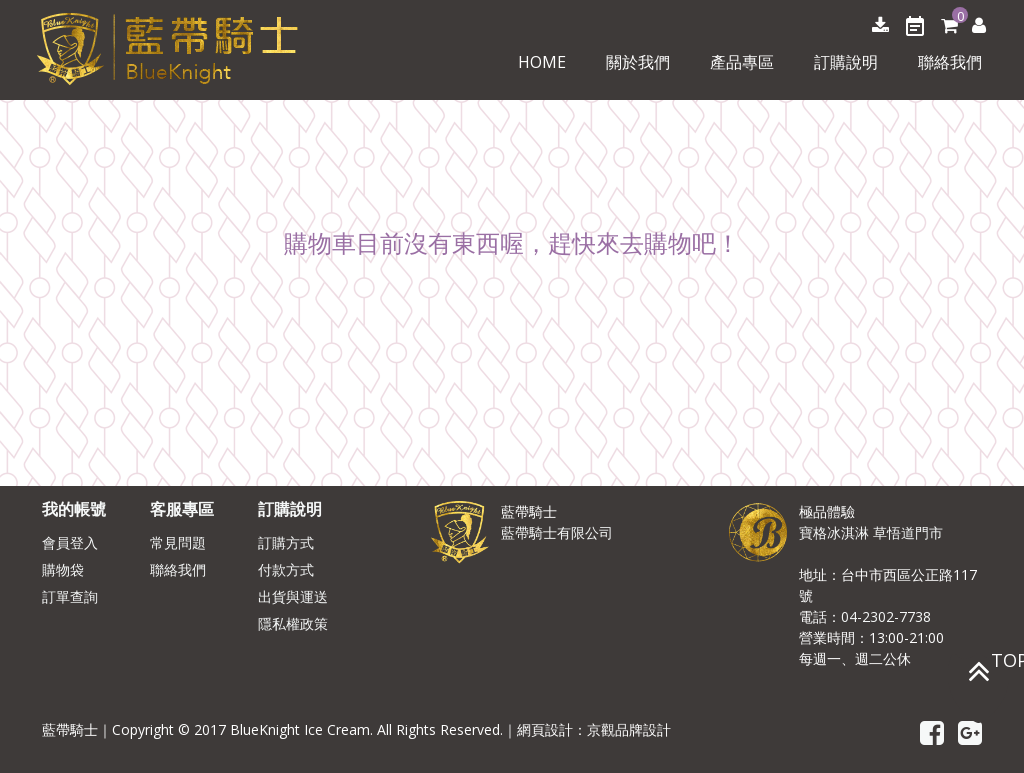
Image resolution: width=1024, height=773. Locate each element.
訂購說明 (846, 62)
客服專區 (182, 509)
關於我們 (638, 62)
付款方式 (286, 569)
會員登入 (70, 542)
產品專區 (742, 62)
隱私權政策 (293, 623)
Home (542, 62)
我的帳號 (74, 509)
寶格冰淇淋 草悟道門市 (871, 532)
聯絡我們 (950, 62)
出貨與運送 (293, 596)
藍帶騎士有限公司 (557, 532)
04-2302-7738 (886, 616)
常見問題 (178, 542)
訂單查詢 (70, 596)
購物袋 (63, 569)
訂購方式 (286, 542)
